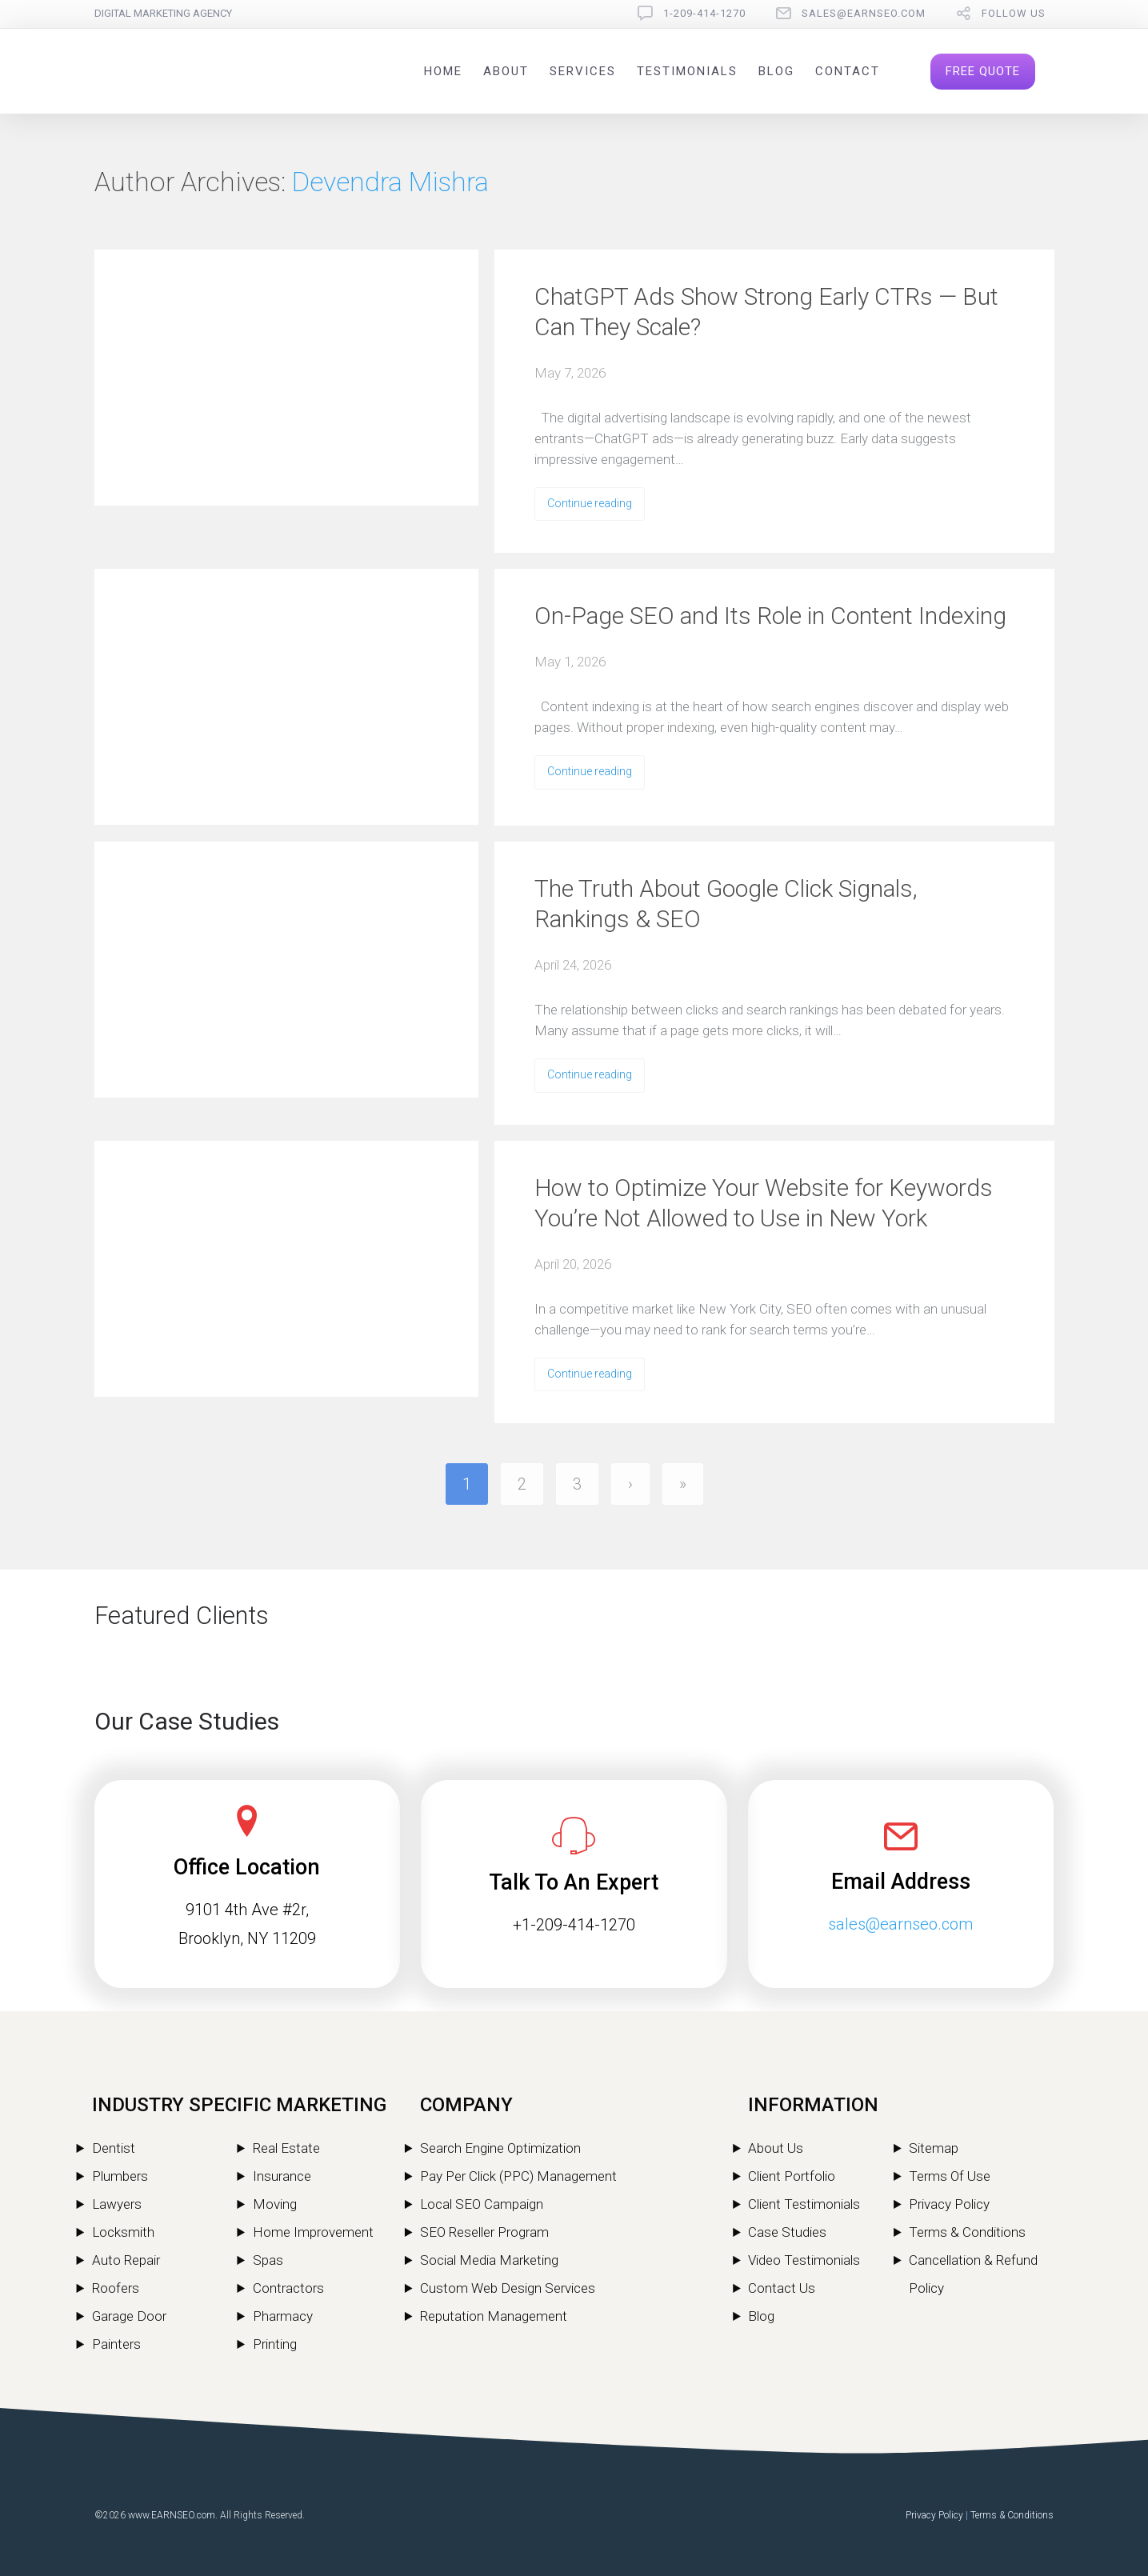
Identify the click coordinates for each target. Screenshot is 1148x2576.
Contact (847, 71)
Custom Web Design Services (507, 2288)
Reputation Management (493, 2316)
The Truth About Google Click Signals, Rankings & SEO (726, 903)
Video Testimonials (804, 2260)
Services (583, 71)
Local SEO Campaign (481, 2204)
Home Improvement (313, 2232)
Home (443, 71)
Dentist (113, 2148)
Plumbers (120, 2176)
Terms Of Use (949, 2176)
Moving (275, 2204)
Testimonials (687, 71)
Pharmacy (283, 2316)
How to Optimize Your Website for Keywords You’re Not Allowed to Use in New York (763, 1203)
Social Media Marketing (489, 2260)
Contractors (288, 2288)
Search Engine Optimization (500, 2148)
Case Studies (787, 2232)
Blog (776, 71)
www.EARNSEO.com (171, 2515)
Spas (268, 2260)
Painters (116, 2344)
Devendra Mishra (390, 182)
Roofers (115, 2288)
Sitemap (933, 2148)
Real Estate (286, 2148)
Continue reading (589, 503)
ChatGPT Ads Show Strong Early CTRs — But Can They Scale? (766, 311)
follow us (1014, 13)
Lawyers (117, 2204)
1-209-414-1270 (704, 13)
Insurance (282, 2176)
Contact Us (781, 2288)
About (506, 71)
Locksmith (123, 2232)
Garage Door (129, 2316)
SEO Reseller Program (484, 2232)
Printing (275, 2344)
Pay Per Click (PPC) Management (518, 2176)
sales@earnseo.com (864, 13)
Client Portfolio (791, 2176)
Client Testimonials (804, 2204)
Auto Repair (126, 2260)
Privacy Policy (949, 2204)
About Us (775, 2148)
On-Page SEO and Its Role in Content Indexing (770, 616)
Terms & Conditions (967, 2232)
